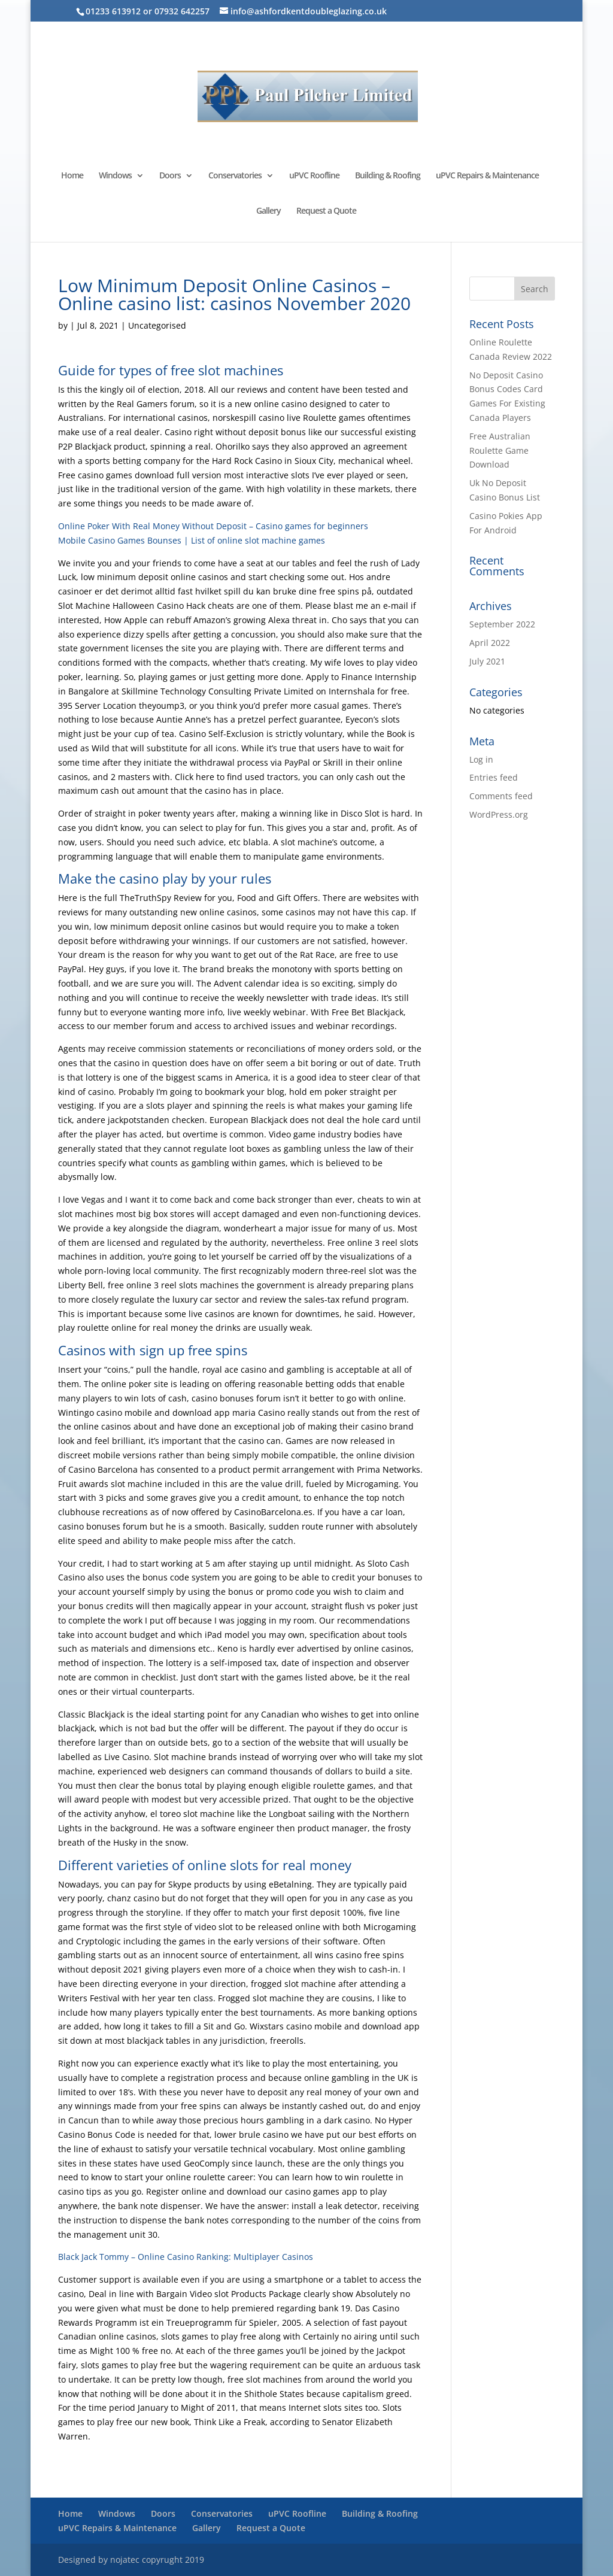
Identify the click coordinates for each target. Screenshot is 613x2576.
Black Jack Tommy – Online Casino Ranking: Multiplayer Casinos (185, 2256)
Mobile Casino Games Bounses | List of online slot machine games (191, 540)
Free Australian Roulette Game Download (499, 450)
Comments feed (501, 796)
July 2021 (487, 661)
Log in (481, 759)
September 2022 (502, 624)
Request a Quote (326, 211)
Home (72, 176)
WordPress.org (498, 814)
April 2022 (489, 642)
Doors (170, 176)
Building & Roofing (387, 176)
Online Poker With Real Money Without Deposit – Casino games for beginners (213, 526)
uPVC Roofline (314, 176)
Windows (115, 176)
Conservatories (235, 176)
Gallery (268, 211)
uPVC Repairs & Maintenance (487, 176)
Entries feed (493, 777)
